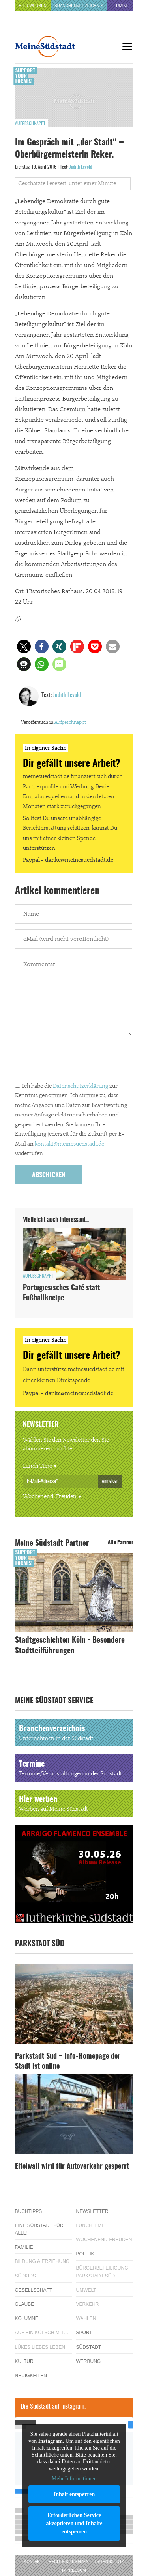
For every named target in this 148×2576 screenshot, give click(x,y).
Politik (85, 2254)
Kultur (24, 2361)
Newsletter (92, 2211)
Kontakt (33, 2561)
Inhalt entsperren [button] (73, 2494)
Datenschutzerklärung (80, 1086)
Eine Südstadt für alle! (39, 2229)
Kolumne (26, 2318)
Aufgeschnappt (30, 123)
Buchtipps (28, 2211)
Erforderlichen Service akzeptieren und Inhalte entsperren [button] (74, 2523)
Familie (24, 2247)
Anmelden (110, 1481)
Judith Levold (80, 167)
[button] (24, 646)
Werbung (88, 2361)
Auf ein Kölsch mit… (42, 2332)
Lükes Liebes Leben (40, 2347)
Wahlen (86, 2318)
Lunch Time (37, 1466)
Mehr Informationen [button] (74, 2478)
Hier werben (33, 6)
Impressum (74, 2570)
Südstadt (88, 2347)
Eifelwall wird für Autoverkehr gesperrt (72, 2166)
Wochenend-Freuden (50, 1496)
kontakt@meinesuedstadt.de (69, 1144)
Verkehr (87, 2304)
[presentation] (75, 1060)
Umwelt (86, 2290)
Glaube (24, 2304)
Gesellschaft (33, 2290)
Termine (120, 6)
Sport (84, 2332)
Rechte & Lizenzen (69, 2561)
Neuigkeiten (31, 2375)
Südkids (25, 2276)
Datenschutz (109, 2561)
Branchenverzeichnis (78, 6)
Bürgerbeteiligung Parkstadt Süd (102, 2271)
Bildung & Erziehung (42, 2261)
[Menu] (127, 46)
